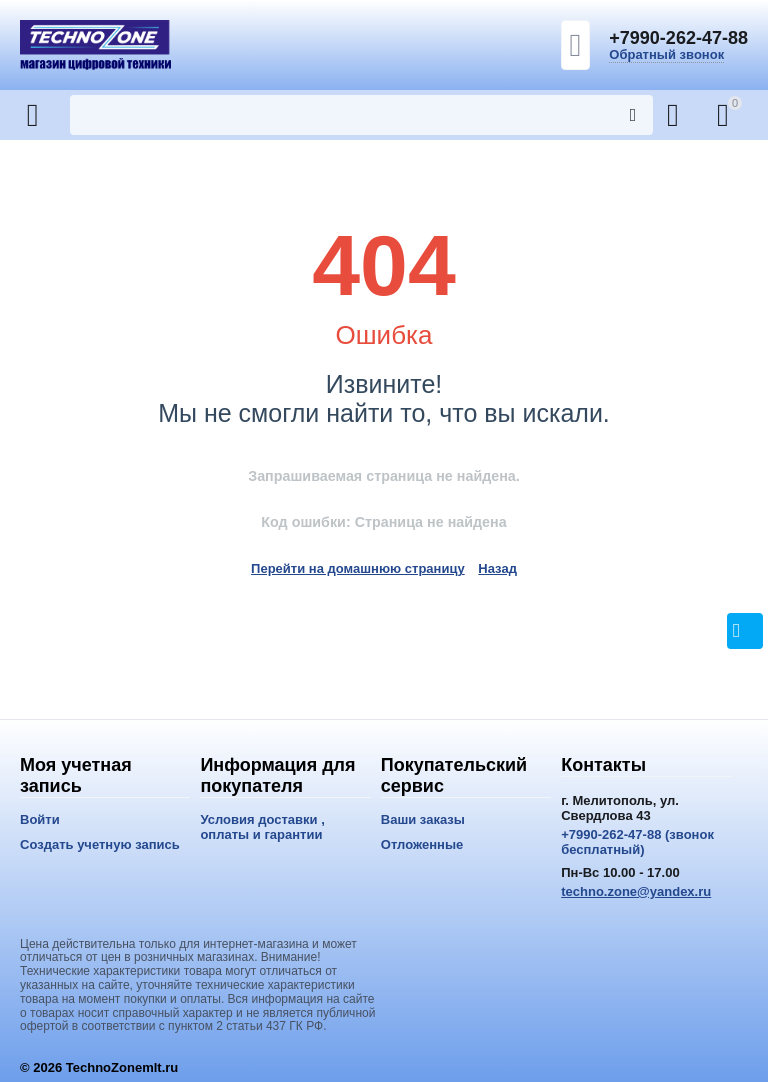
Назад (497, 568)
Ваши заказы (423, 819)
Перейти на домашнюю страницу (358, 568)
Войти (40, 819)
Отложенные (422, 844)
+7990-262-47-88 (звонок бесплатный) (637, 842)
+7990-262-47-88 (678, 38)
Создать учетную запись (100, 844)
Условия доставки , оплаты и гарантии (262, 827)
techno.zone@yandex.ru (636, 891)
